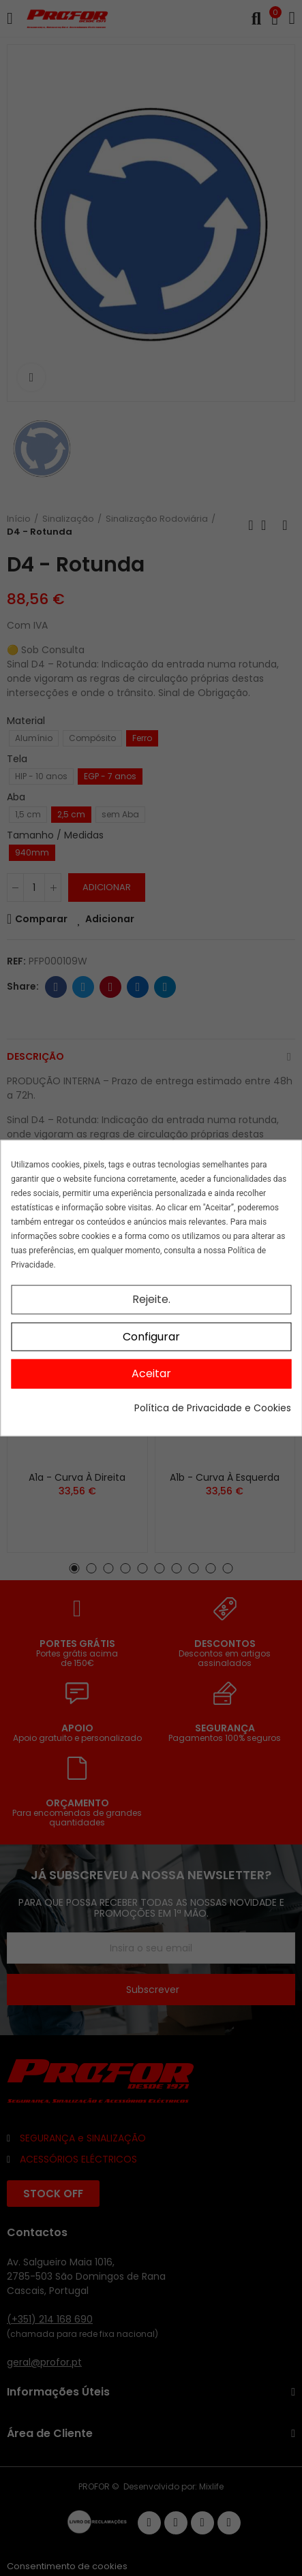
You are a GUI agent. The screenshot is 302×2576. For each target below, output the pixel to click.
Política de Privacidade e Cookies (212, 1407)
